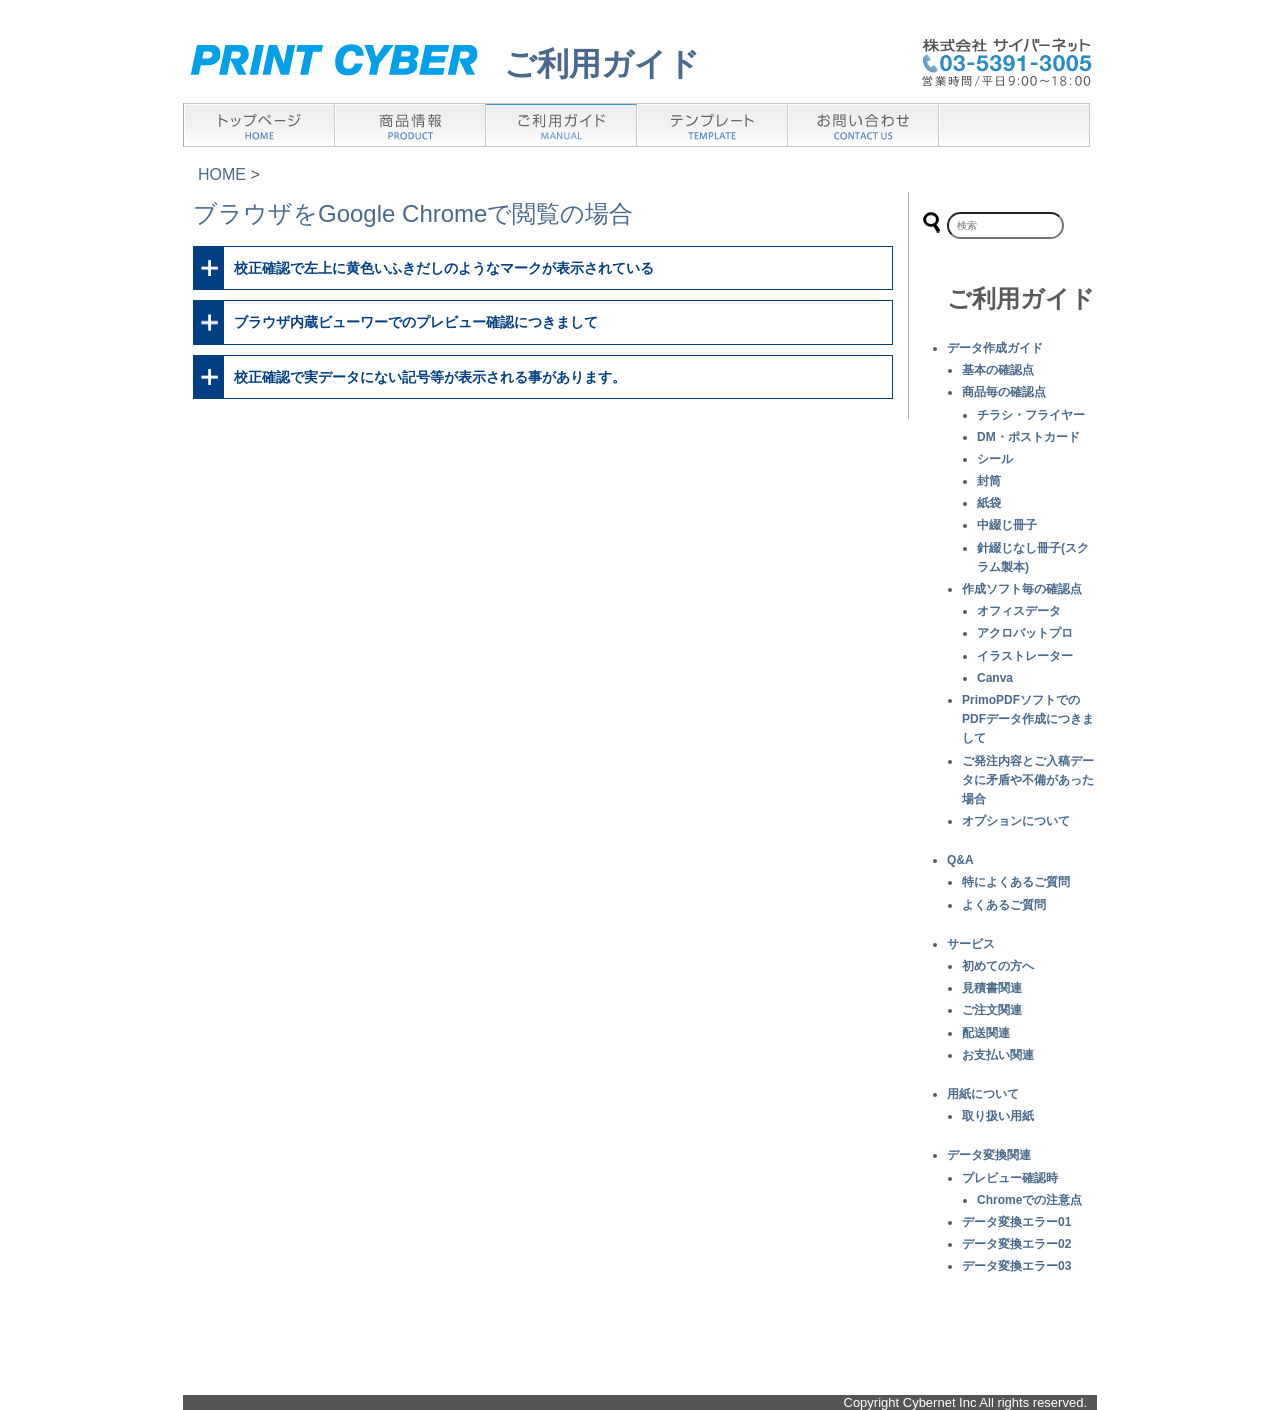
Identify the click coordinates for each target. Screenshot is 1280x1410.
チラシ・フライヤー (1031, 415)
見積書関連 (992, 988)
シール (995, 459)
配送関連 (986, 1033)
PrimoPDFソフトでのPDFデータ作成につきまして (1028, 719)
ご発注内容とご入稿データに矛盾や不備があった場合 (1028, 780)
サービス (971, 944)
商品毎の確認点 (1004, 392)
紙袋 (989, 503)
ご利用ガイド (602, 64)
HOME (222, 174)
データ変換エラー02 (1016, 1244)
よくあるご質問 (1004, 905)
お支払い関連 (998, 1055)
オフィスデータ (1019, 611)
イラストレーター (1025, 656)
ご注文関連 (992, 1010)
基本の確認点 (998, 370)
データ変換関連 (989, 1155)
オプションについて (1016, 821)
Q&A (960, 860)
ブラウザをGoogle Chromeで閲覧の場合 (413, 213)
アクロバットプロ (1025, 633)
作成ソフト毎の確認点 (1022, 589)
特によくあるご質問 (1016, 882)
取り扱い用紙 (998, 1116)
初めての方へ (998, 966)
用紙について (983, 1094)
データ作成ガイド (995, 348)
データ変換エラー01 (1016, 1222)
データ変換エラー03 (1016, 1266)
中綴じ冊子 (1007, 525)
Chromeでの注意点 (1029, 1200)
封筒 (989, 481)
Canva (995, 678)
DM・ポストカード (1028, 437)
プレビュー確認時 (1010, 1178)
